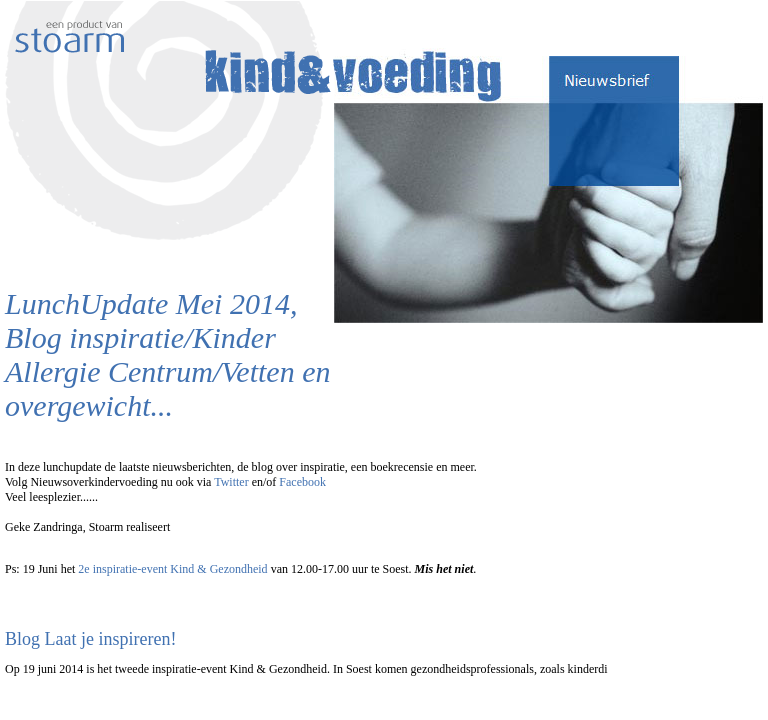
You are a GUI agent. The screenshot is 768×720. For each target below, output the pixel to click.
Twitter (231, 482)
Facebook (302, 482)
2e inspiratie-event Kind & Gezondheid (172, 569)
